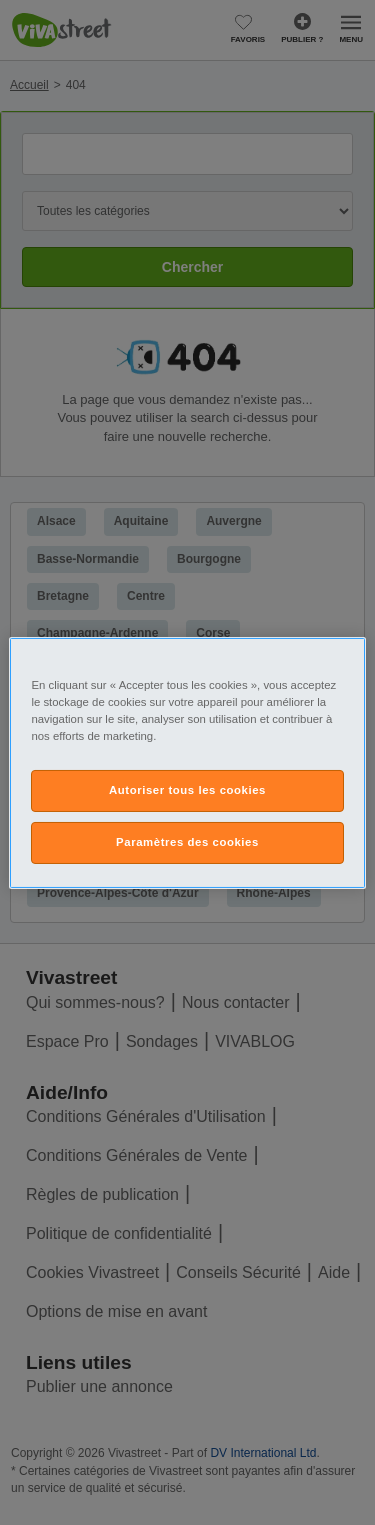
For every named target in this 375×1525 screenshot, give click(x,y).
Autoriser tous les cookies (187, 790)
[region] (187, 762)
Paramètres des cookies (187, 842)
